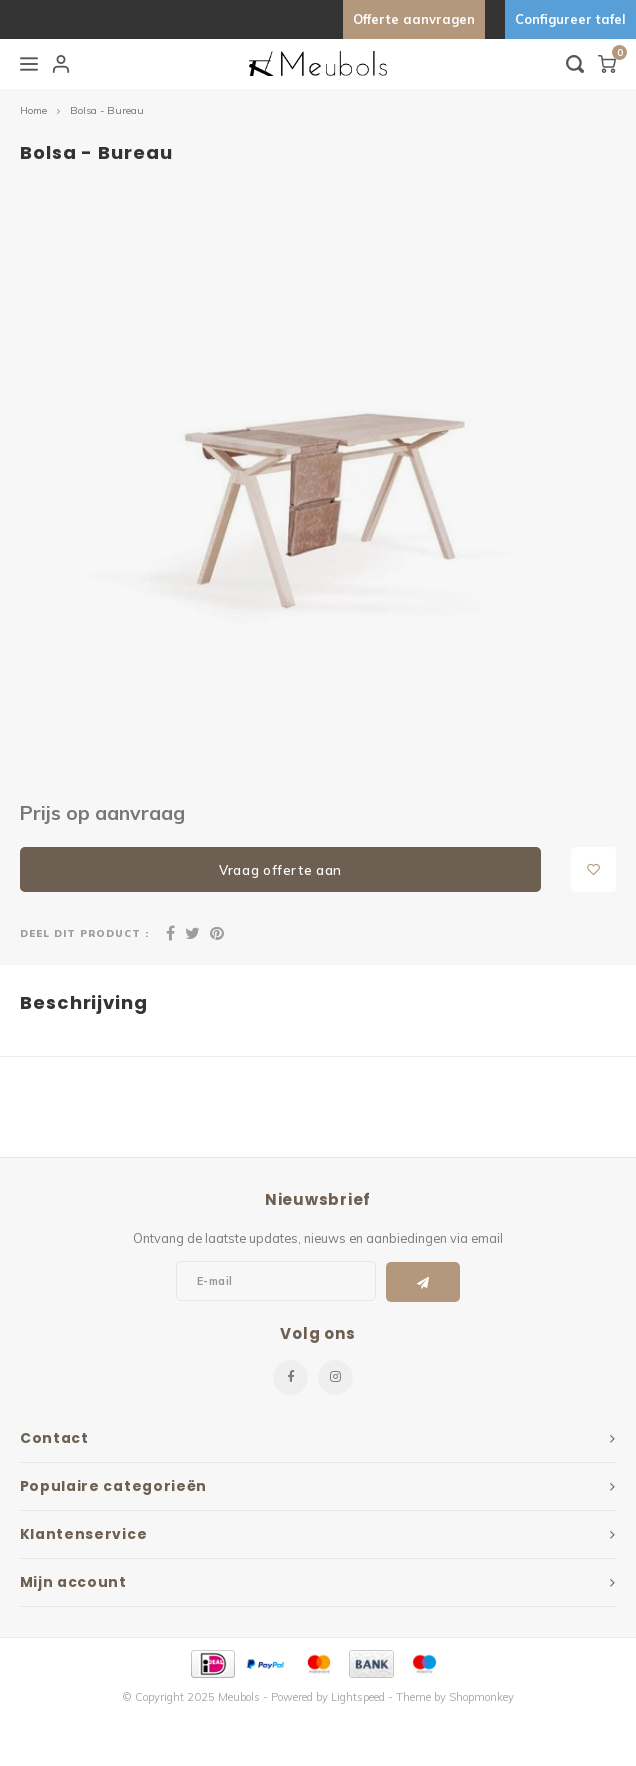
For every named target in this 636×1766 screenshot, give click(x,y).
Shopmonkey (481, 1697)
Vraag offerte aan (280, 870)
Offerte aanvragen (414, 19)
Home (33, 110)
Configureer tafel (570, 19)
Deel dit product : (84, 933)
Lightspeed (358, 1697)
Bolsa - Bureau (107, 110)
